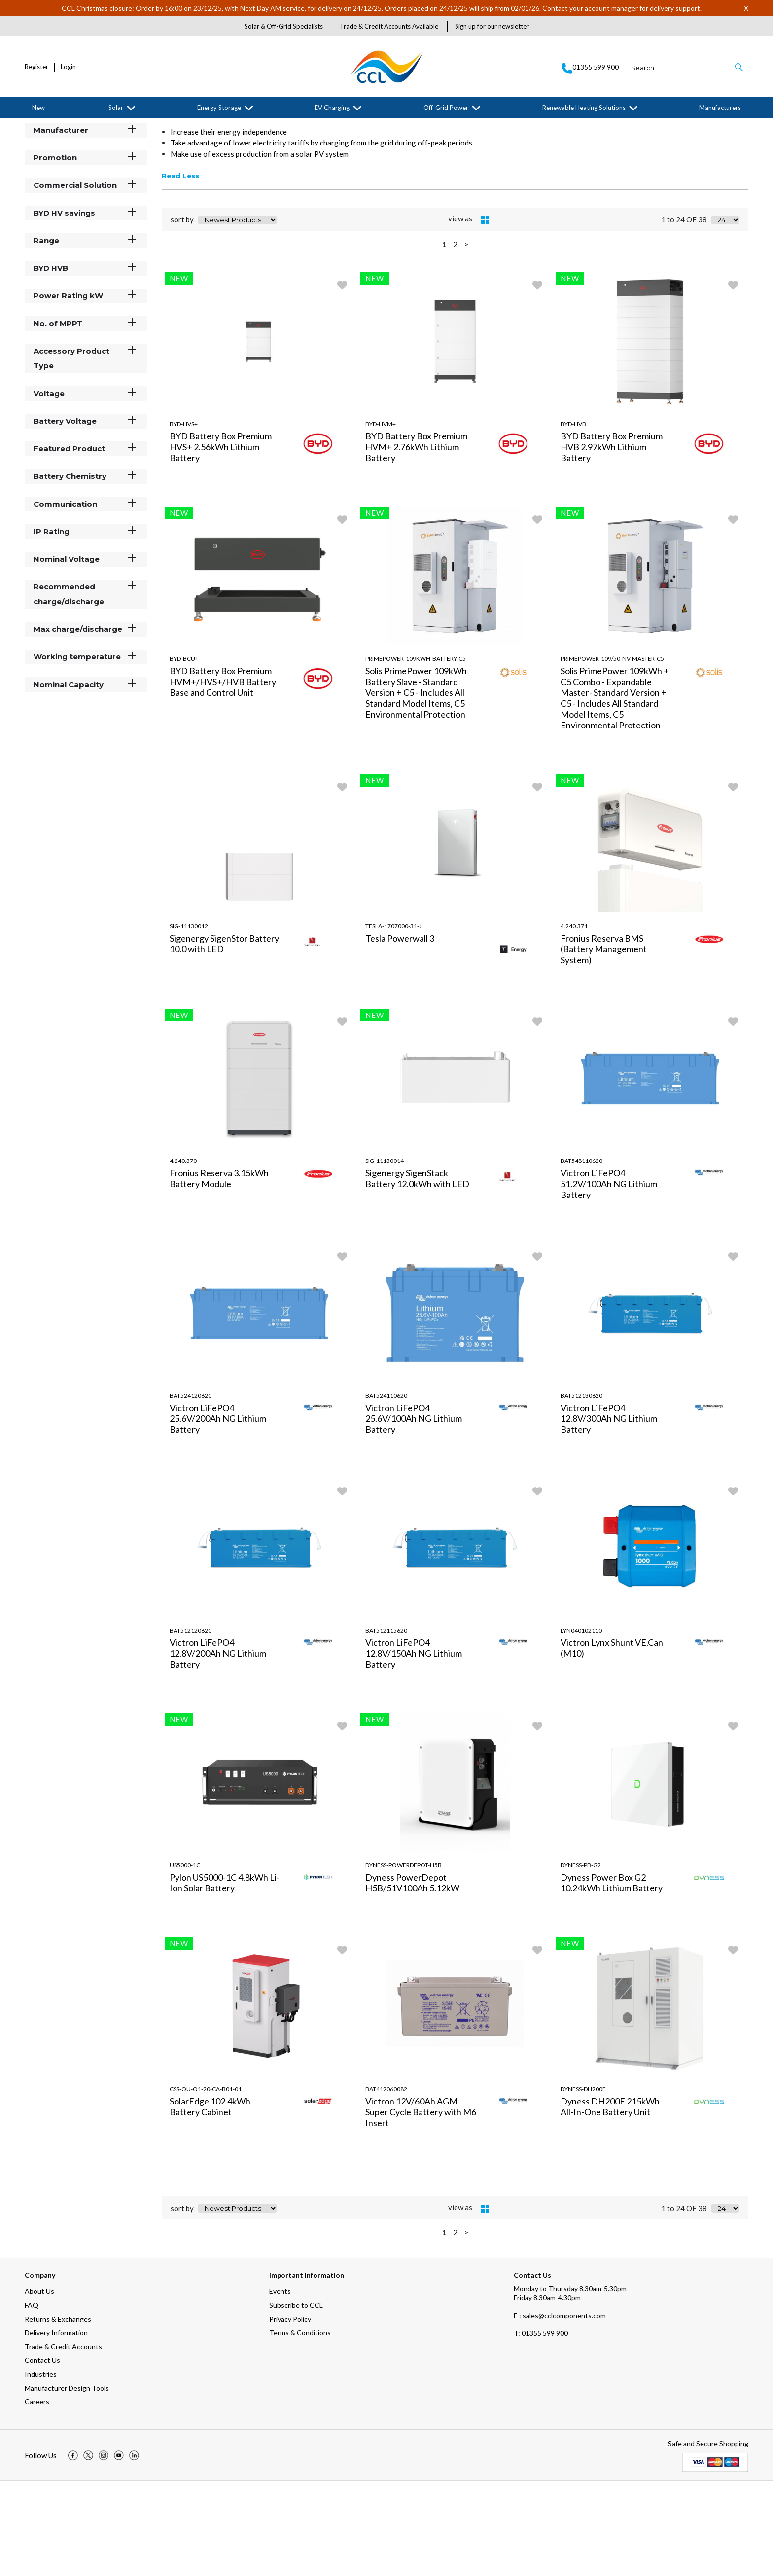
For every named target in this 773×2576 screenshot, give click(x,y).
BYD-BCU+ (184, 753)
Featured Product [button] (86, 543)
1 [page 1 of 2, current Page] (444, 338)
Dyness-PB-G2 (581, 1959)
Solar (115, 107)
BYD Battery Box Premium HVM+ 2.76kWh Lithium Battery (416, 541)
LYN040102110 (581, 1725)
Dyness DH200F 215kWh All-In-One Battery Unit (610, 2201)
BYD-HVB (573, 518)
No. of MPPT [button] (86, 418)
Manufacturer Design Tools (67, 2483)
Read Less (180, 271)
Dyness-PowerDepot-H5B (403, 1959)
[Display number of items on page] (725, 314)
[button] (739, 67)
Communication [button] (86, 598)
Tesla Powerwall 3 (399, 1032)
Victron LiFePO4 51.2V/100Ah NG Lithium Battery (609, 1278)
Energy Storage (219, 107)
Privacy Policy (290, 2414)
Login (68, 67)
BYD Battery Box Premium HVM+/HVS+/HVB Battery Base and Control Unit (223, 776)
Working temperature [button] (86, 751)
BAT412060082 (386, 2183)
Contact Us (42, 2455)
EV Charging (332, 107)
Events (280, 2386)
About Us (39, 2386)
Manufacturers (720, 107)
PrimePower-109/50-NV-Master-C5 (612, 753)
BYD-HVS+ (184, 518)
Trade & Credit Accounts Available (389, 26)
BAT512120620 (190, 1725)
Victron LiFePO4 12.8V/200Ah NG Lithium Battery (218, 1748)
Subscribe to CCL (296, 2400)
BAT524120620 (190, 1490)
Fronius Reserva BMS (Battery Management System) (604, 1043)
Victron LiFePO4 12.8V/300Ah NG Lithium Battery (609, 1513)
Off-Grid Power (445, 107)
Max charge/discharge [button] (86, 724)
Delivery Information (56, 2428)
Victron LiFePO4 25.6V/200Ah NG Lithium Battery (218, 1513)
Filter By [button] (50, 151)
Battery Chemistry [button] (86, 571)
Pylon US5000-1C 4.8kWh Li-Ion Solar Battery (225, 1977)
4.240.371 (574, 1020)
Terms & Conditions (300, 2428)
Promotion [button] (86, 252)
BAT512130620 (581, 1490)
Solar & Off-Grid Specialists (284, 26)
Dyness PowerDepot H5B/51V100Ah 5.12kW (412, 1977)
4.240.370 (183, 1255)
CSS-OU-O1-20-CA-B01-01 (206, 2183)
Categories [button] (86, 169)
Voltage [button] (86, 488)
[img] (73, 2550)
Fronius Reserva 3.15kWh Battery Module (219, 1273)
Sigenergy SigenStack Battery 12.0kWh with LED (417, 1273)
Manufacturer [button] (86, 224)
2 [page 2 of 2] (455, 338)
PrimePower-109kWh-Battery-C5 (415, 753)
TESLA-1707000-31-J (393, 1020)
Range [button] (86, 335)
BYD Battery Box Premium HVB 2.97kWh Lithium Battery (612, 541)
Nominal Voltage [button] (86, 654)
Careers (37, 2497)
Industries (41, 2469)
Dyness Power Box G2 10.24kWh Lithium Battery (612, 1977)
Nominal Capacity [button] (86, 779)
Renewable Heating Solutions (584, 107)
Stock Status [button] (86, 197)
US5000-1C (185, 1959)
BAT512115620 (386, 1725)
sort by (182, 314)
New (38, 107)
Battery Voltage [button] (86, 515)
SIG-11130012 (189, 1020)
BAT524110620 (386, 1490)
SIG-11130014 (384, 1255)
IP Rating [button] (86, 626)
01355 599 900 (541, 2428)
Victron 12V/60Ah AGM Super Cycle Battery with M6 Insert (420, 2206)
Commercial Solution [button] (86, 280)
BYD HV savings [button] (86, 307)
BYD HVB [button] (86, 363)
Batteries (106, 126)
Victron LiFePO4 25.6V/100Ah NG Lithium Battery (413, 1513)
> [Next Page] (466, 338)
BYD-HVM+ (380, 518)
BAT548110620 (581, 1255)
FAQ (31, 2400)
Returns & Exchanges (58, 2414)
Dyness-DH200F (583, 2183)
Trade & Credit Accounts (63, 2441)
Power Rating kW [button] (86, 390)
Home (32, 126)
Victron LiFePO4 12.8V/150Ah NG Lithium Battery (413, 1748)
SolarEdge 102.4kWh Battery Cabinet (210, 2201)
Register (36, 67)
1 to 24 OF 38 (684, 314)
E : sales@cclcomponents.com (560, 2410)
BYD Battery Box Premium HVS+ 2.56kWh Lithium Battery (221, 541)
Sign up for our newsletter (492, 26)
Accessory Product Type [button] (86, 453)
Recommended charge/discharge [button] (86, 688)
